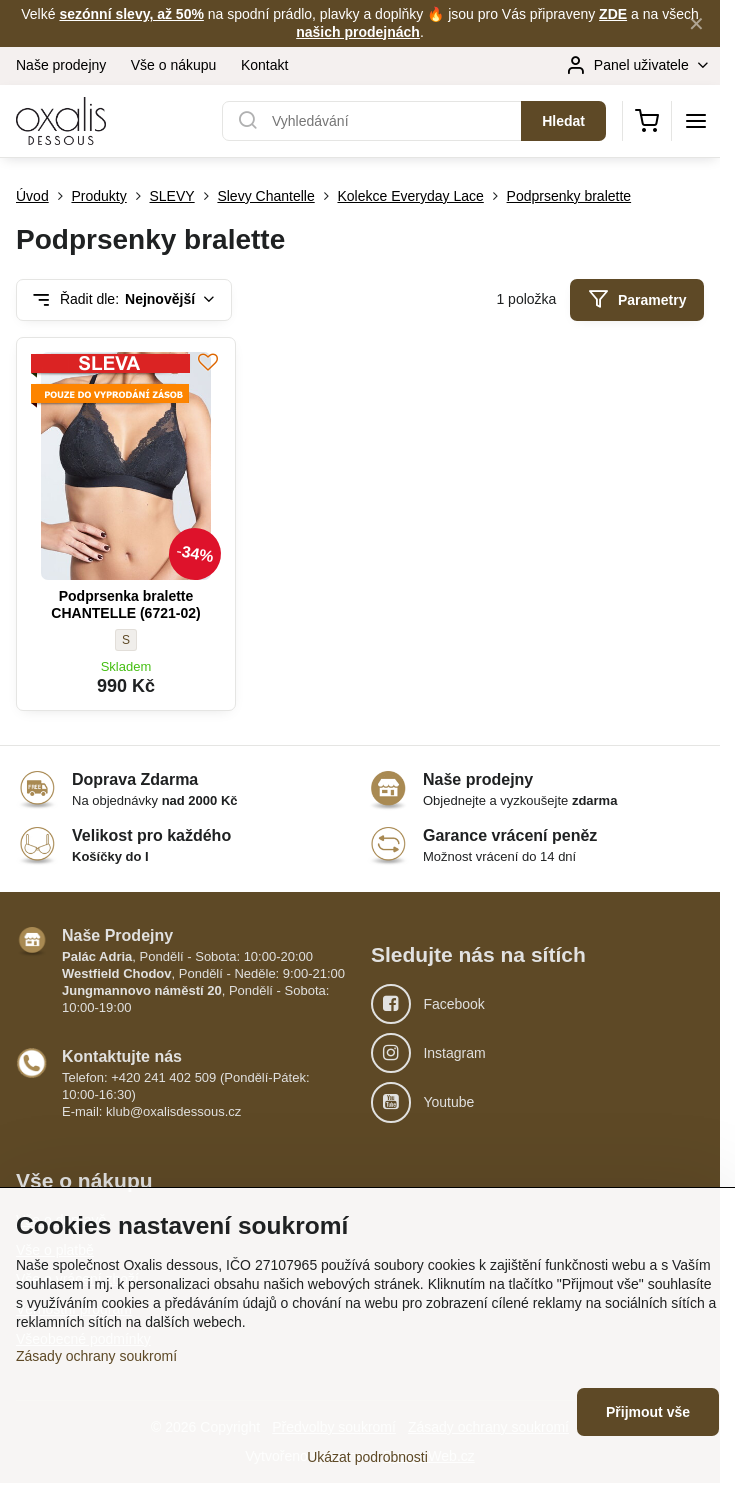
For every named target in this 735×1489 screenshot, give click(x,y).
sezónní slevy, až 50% (131, 14)
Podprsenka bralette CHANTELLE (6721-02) (125, 605)
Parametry (637, 299)
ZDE (613, 14)
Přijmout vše (648, 1412)
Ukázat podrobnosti (367, 1457)
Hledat (563, 121)
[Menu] (696, 121)
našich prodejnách (358, 32)
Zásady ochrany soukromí (96, 1356)
